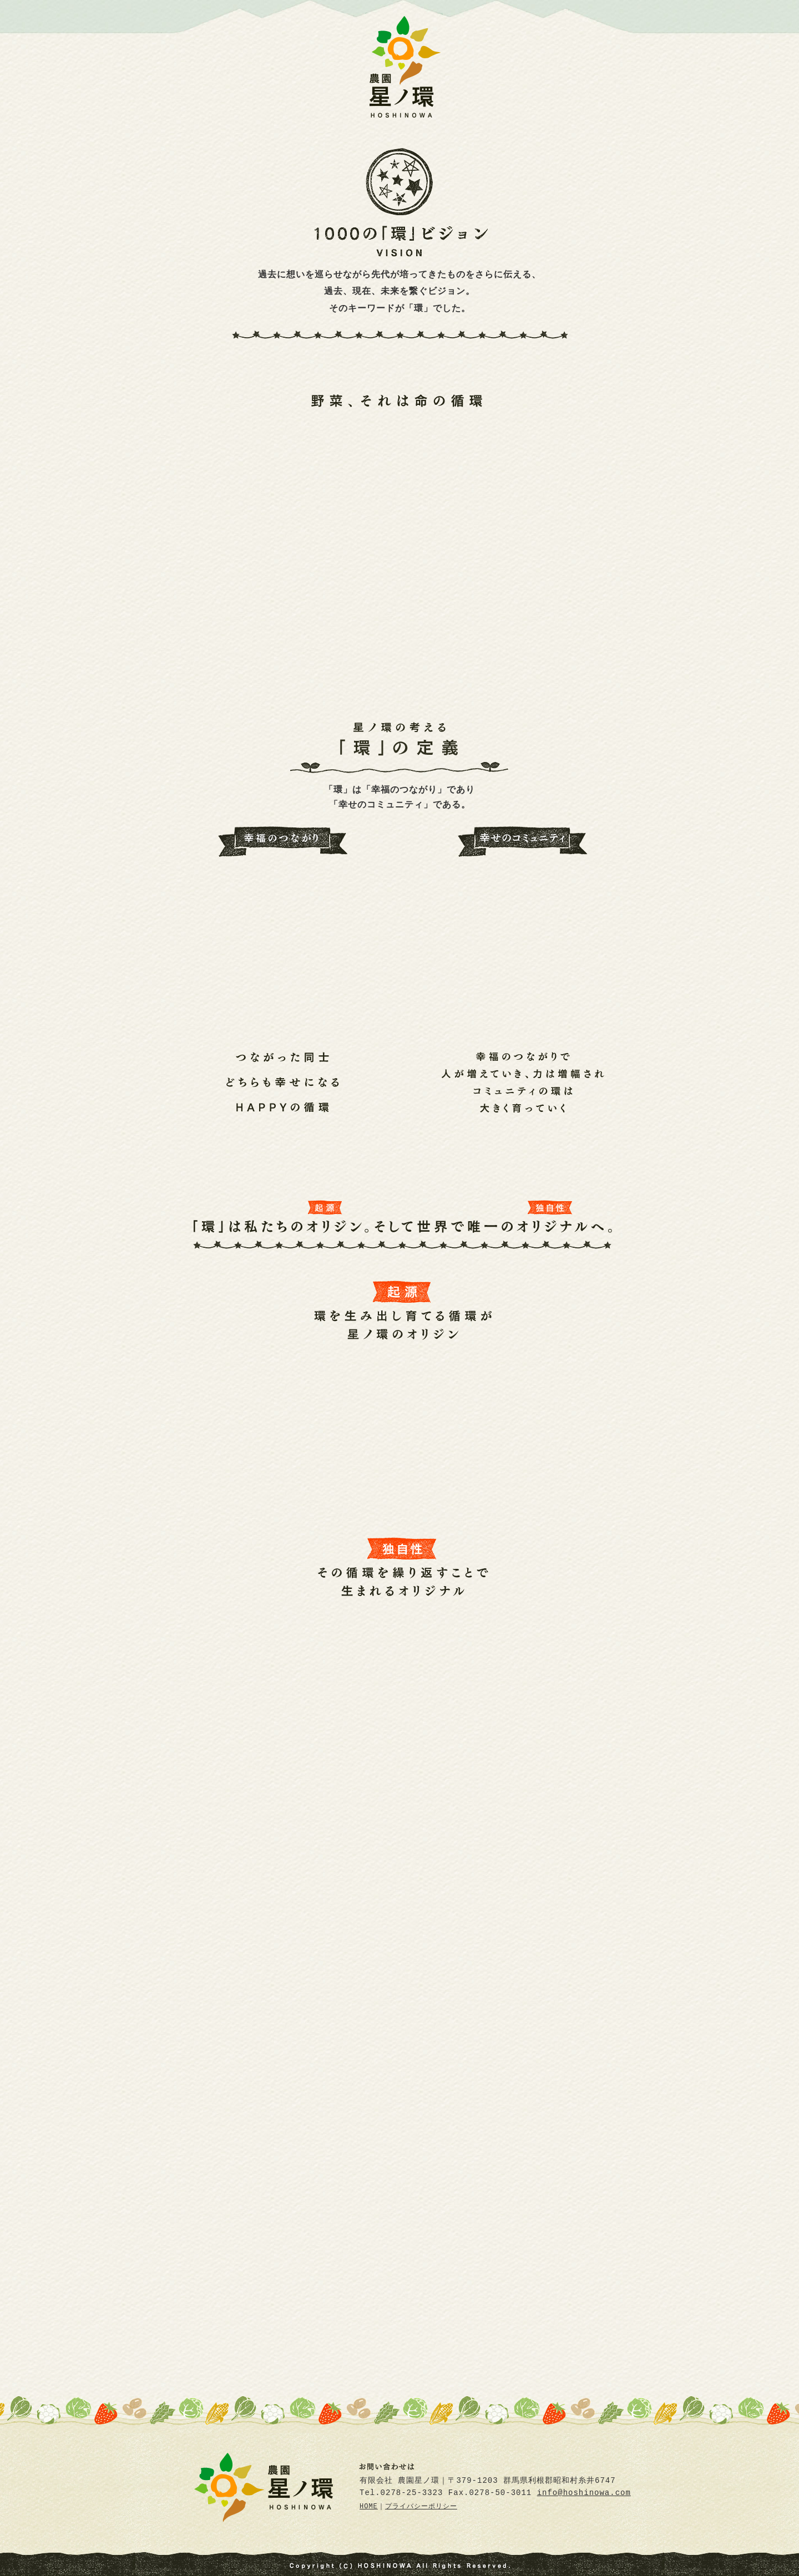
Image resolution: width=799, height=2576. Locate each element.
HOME (369, 2507)
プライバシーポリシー (421, 2507)
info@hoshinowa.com (584, 2493)
